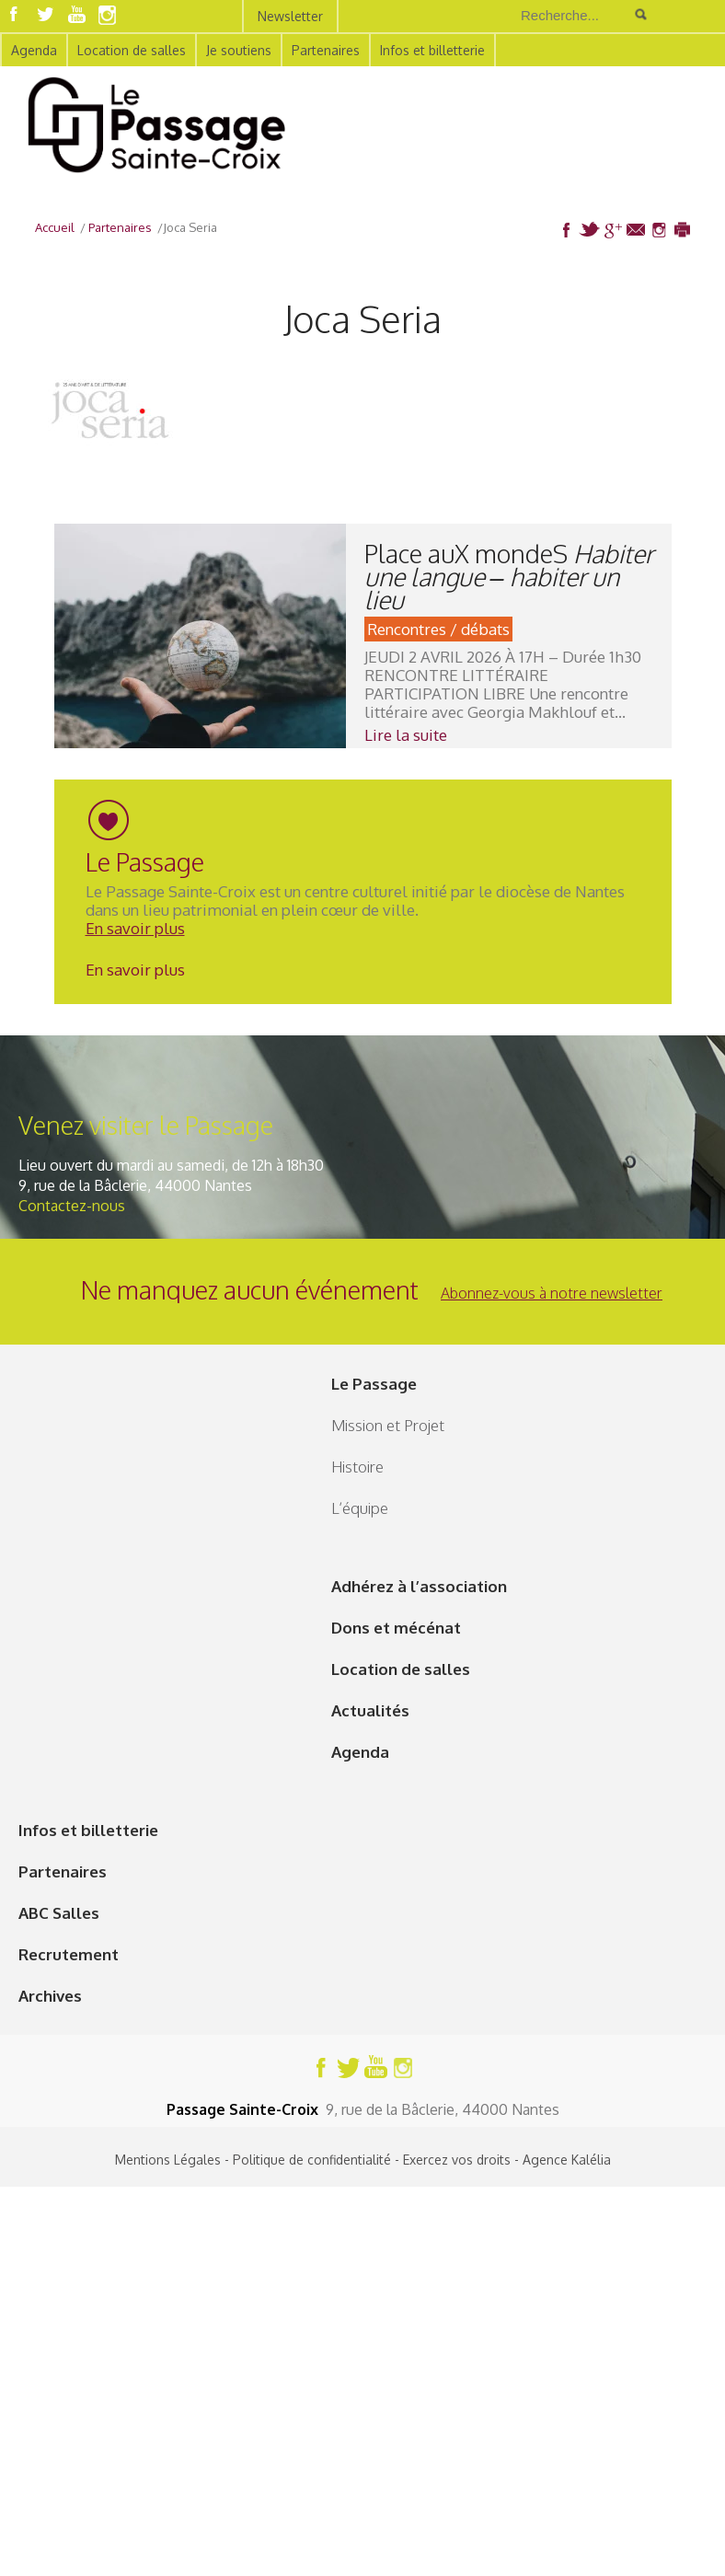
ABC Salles (58, 1913)
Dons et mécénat (396, 1627)
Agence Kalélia (567, 2159)
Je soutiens (238, 50)
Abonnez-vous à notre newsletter (551, 1293)
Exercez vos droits (457, 2159)
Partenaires (326, 50)
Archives (50, 1995)
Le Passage (374, 1383)
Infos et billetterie (432, 50)
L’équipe (359, 1508)
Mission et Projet (387, 1425)
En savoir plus (135, 928)
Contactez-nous (71, 1205)
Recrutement (68, 1954)
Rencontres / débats (438, 629)
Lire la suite (405, 735)
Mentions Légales (168, 2159)
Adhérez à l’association (419, 1586)
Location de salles (131, 50)
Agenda (34, 50)
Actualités (370, 1710)
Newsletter (290, 16)
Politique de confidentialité (312, 2159)
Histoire (357, 1466)
